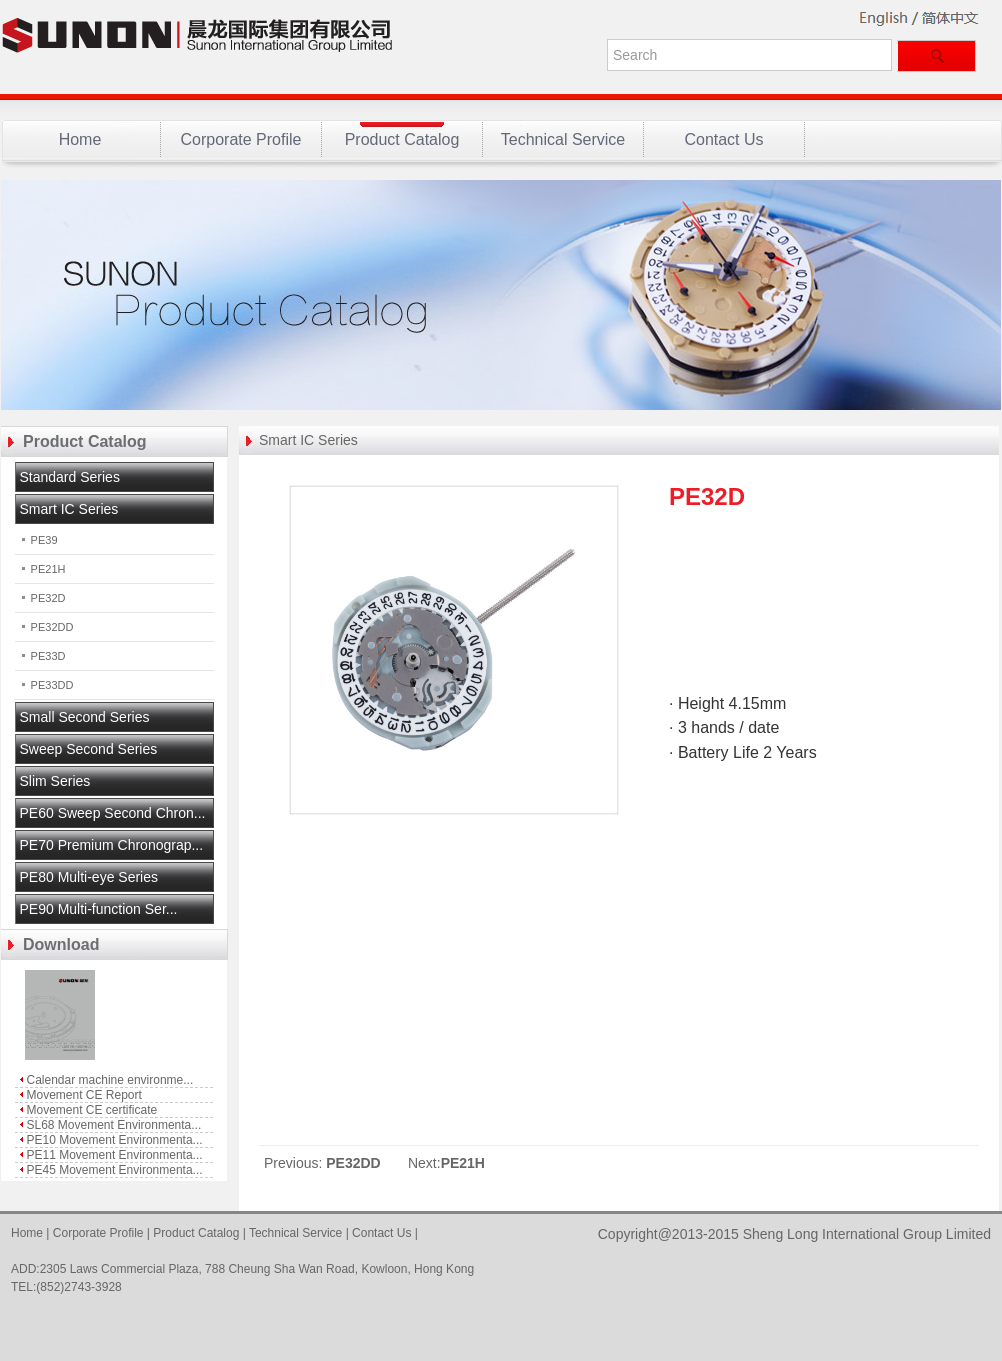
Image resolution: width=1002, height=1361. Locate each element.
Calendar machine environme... (110, 1080)
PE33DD (44, 685)
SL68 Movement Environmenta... (114, 1125)
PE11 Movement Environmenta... (115, 1155)
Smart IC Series (308, 440)
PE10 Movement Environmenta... (115, 1140)
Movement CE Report (84, 1095)
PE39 (36, 540)
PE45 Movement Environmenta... (115, 1170)
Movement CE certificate (92, 1110)
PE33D (40, 656)
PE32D (40, 598)
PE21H (40, 569)
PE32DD (44, 627)
